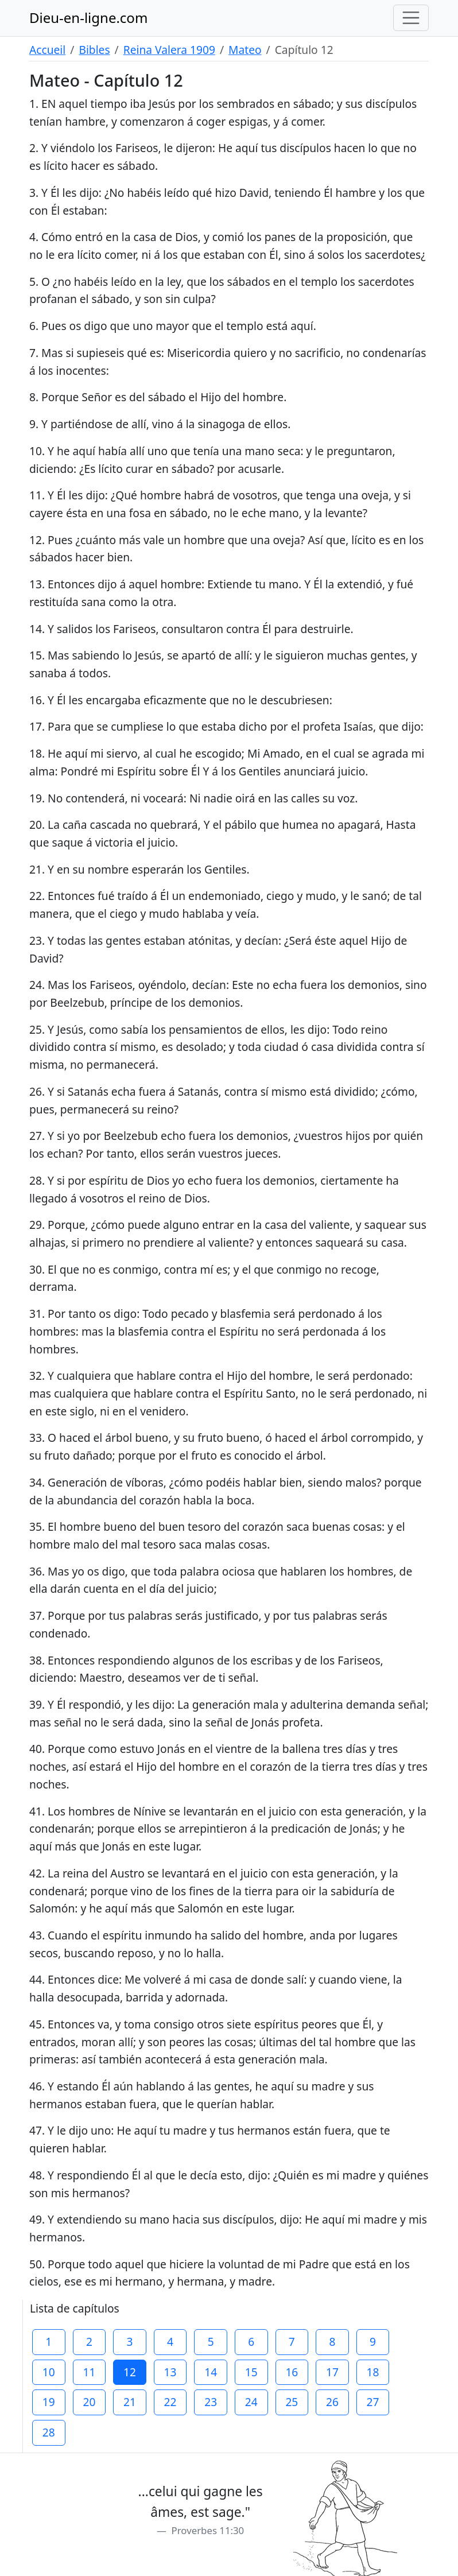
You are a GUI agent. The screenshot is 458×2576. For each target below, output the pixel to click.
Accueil (47, 49)
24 (251, 2402)
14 (210, 2372)
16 (291, 2372)
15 (251, 2372)
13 (170, 2372)
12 (129, 2372)
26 (332, 2402)
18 (373, 2372)
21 (129, 2402)
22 (170, 2402)
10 (48, 2372)
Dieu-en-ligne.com (88, 17)
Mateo (245, 49)
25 (291, 2402)
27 (373, 2402)
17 (332, 2372)
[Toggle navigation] (411, 18)
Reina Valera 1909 (169, 49)
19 (48, 2402)
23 (210, 2402)
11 (89, 2372)
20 (89, 2402)
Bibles (94, 49)
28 (48, 2432)
